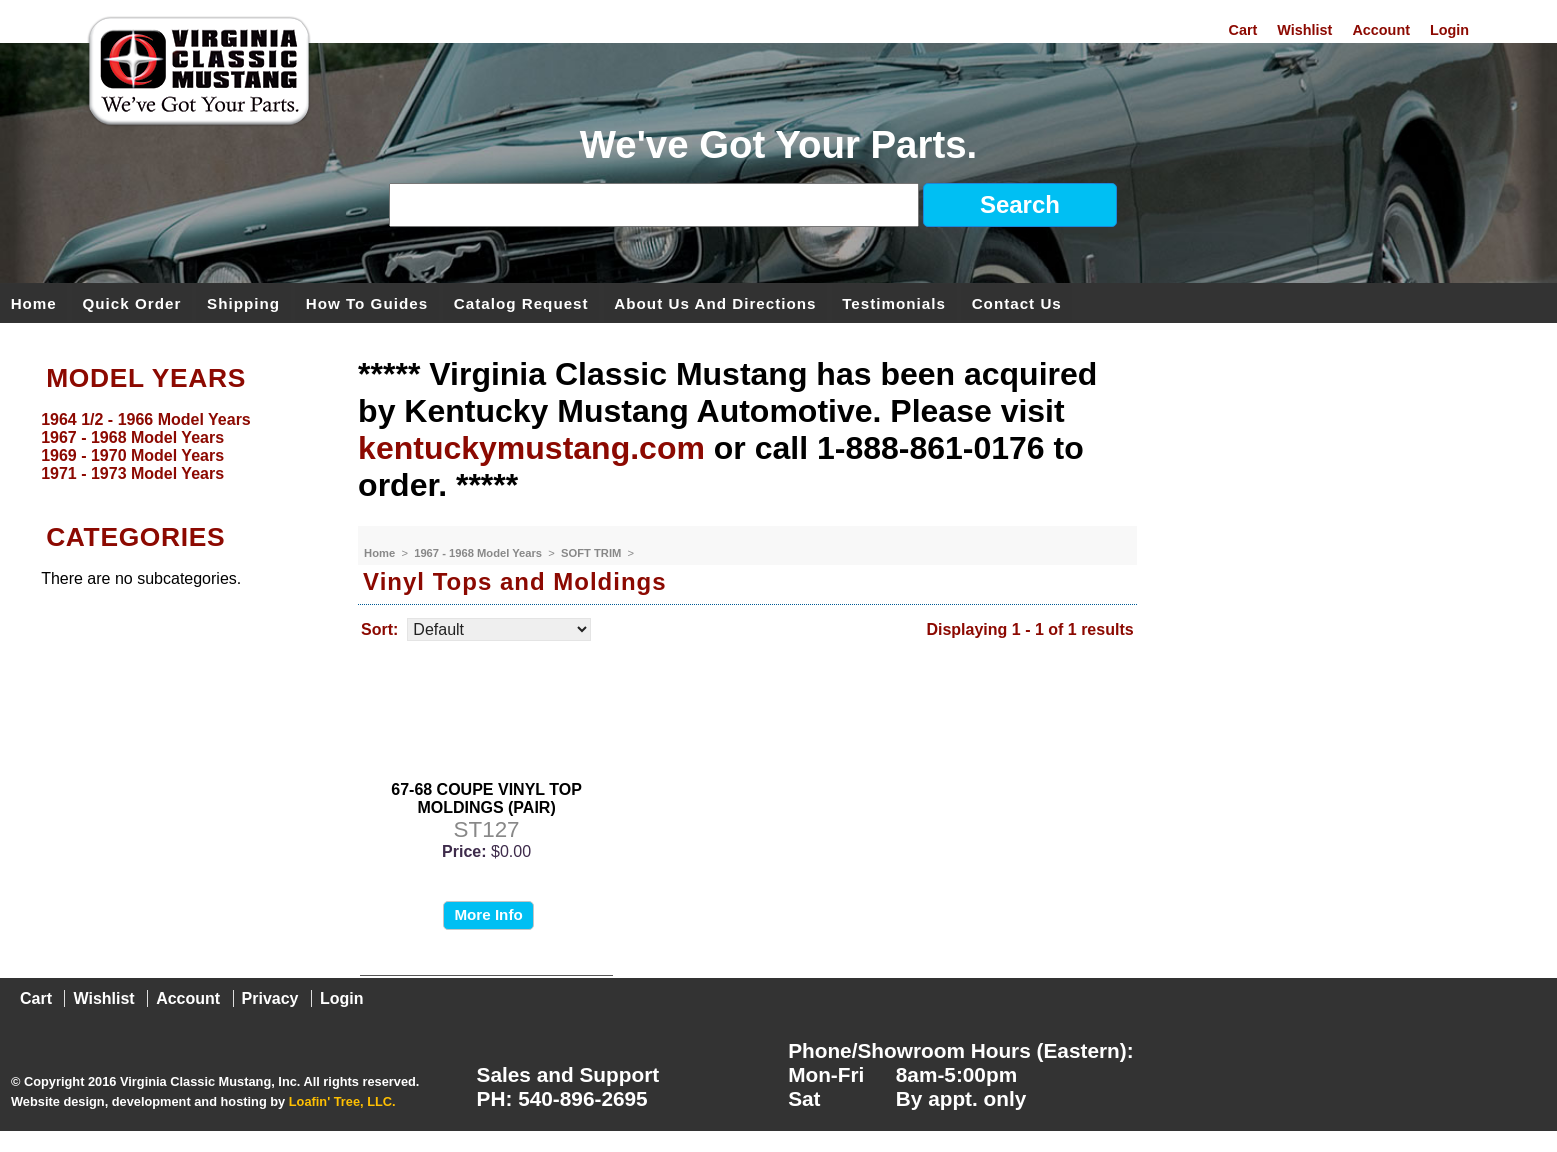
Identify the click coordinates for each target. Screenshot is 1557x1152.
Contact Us (1017, 302)
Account (1381, 30)
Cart (1243, 30)
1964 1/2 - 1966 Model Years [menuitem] (146, 419)
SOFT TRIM (592, 553)
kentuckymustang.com (531, 448)
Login (1449, 30)
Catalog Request (521, 302)
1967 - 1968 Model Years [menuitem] (132, 437)
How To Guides (367, 302)
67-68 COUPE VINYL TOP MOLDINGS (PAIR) (486, 798)
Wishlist (1304, 30)
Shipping (243, 302)
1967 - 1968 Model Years (479, 553)
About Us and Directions (715, 302)
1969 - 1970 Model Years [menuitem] (132, 455)
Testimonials (894, 302)
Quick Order (132, 302)
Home (34, 302)
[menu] (174, 447)
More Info (488, 914)
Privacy (270, 998)
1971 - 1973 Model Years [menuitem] (132, 473)
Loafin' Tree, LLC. (342, 1101)
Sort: (379, 629)
